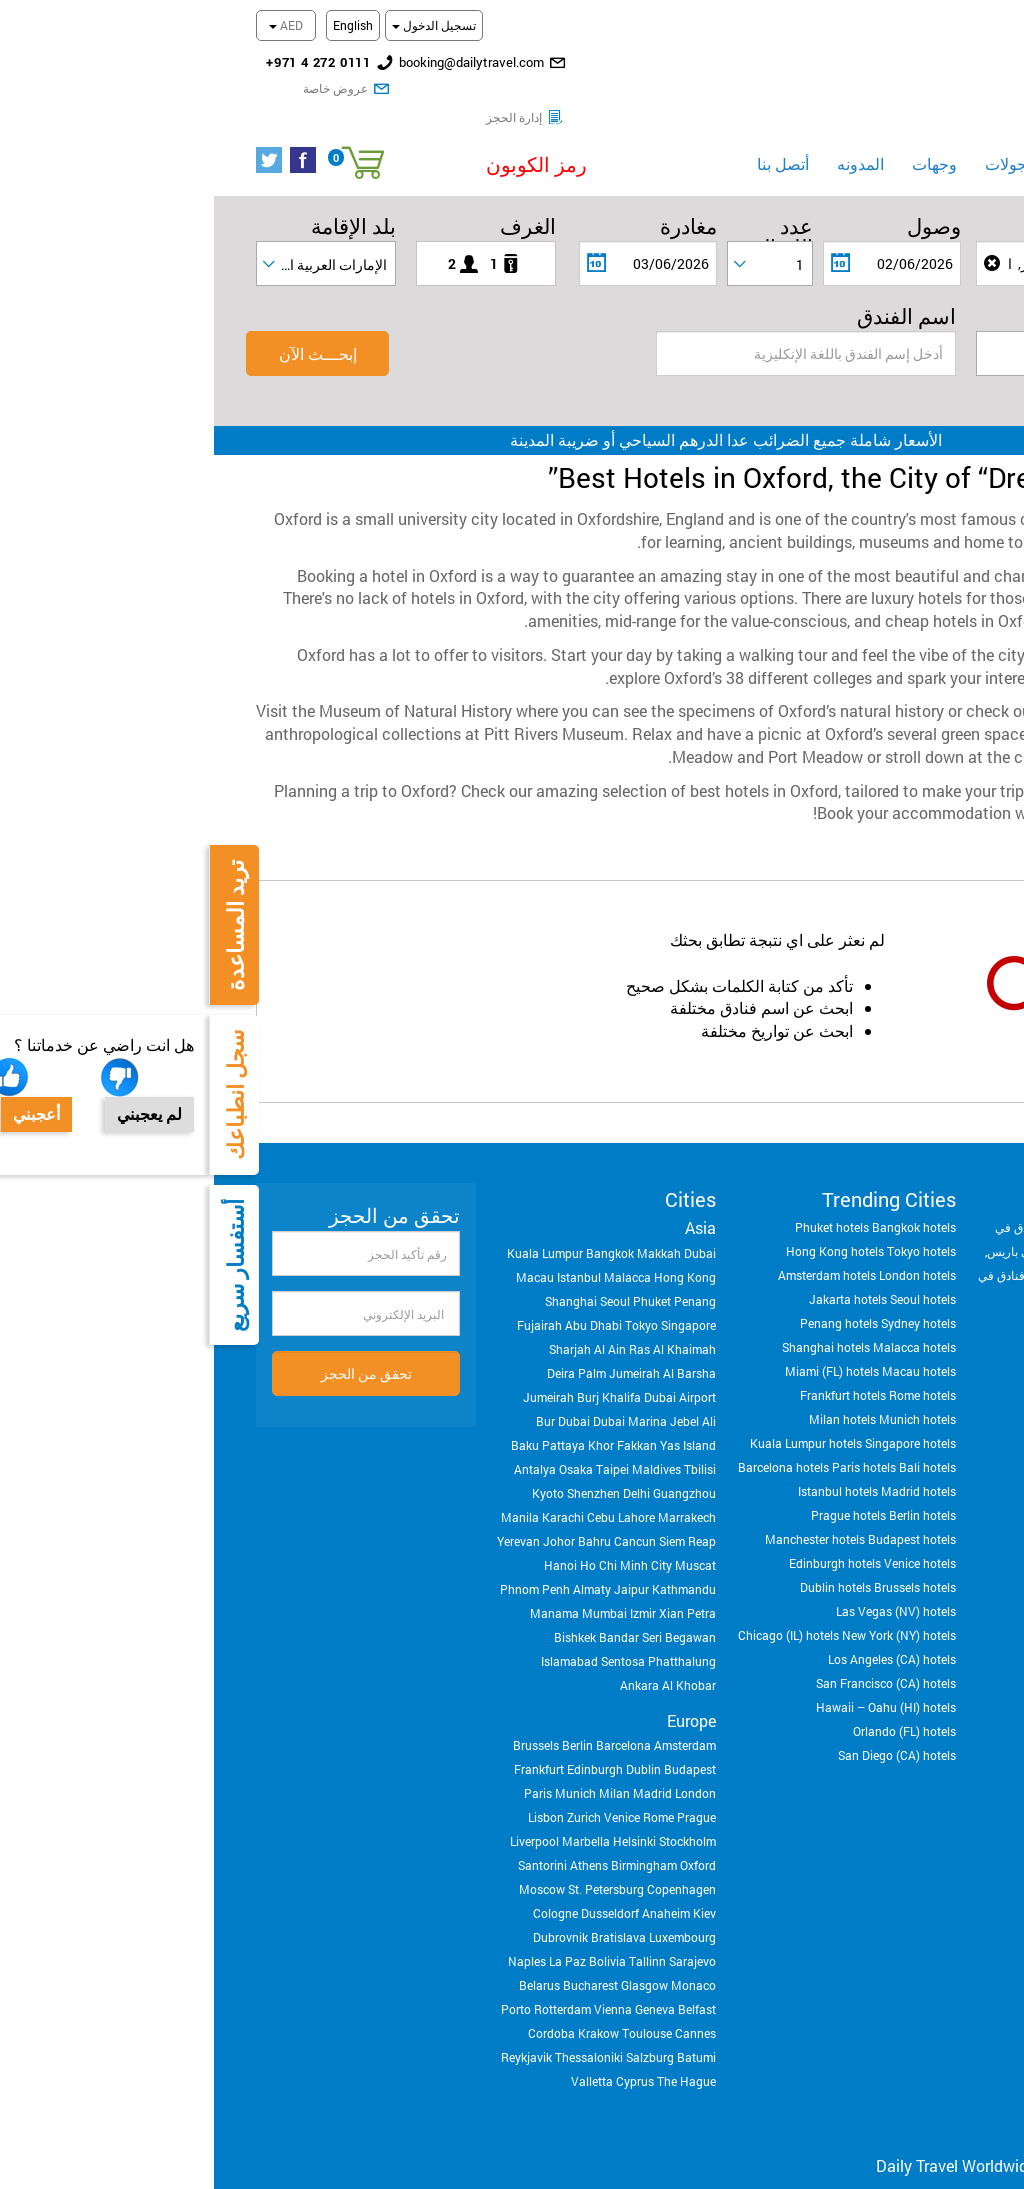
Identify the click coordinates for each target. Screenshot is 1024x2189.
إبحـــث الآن (104, 323)
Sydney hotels (704, 1294)
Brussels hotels (701, 1558)
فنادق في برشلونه (937, 1246)
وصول (720, 197)
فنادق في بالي (921, 1270)
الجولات (796, 134)
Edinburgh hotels (621, 1534)
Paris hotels (650, 1438)
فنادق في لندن (944, 1198)
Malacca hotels (700, 1318)
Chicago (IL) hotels (574, 1606)
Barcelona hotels (569, 1438)
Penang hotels (625, 1294)
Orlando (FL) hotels (690, 1702)
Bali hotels (713, 1438)
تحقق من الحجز (152, 1344)
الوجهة (953, 197)
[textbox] (857, 325)
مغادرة (474, 197)
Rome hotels (708, 1366)
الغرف (314, 197)
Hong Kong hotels (621, 1222)
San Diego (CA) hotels (683, 1726)
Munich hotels (703, 1390)
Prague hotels (634, 1486)
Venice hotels (706, 1534)
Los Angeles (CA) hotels (678, 1630)
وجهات (720, 134)
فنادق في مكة (893, 1222)
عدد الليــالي (565, 197)
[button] (278, 136)
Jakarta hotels (634, 1270)
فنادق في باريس (813, 1222)
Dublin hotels (621, 1558)
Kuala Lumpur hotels (592, 1414)
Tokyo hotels (707, 1222)
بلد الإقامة (139, 197)
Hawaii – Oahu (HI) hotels (672, 1678)
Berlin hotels (708, 1486)
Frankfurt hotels (629, 1366)
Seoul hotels (709, 1270)
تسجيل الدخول (220, 25)
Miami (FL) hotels (618, 1342)
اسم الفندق (692, 287)
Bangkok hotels (700, 1198)
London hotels (703, 1246)
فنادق (862, 134)
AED (72, 25)
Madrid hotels (704, 1462)
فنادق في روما (852, 1246)
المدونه (646, 134)
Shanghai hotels (612, 1318)
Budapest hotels (698, 1510)
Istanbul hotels (624, 1462)
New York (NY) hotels (685, 1606)
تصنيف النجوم (922, 287)
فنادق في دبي (867, 1198)
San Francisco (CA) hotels (672, 1654)
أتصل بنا (569, 134)
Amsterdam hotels (613, 1246)
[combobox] (556, 234)
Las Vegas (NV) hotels (682, 1582)
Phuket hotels (618, 1198)
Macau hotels (705, 1342)
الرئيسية (942, 134)
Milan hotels (628, 1390)
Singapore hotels (696, 1414)
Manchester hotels (601, 1510)
